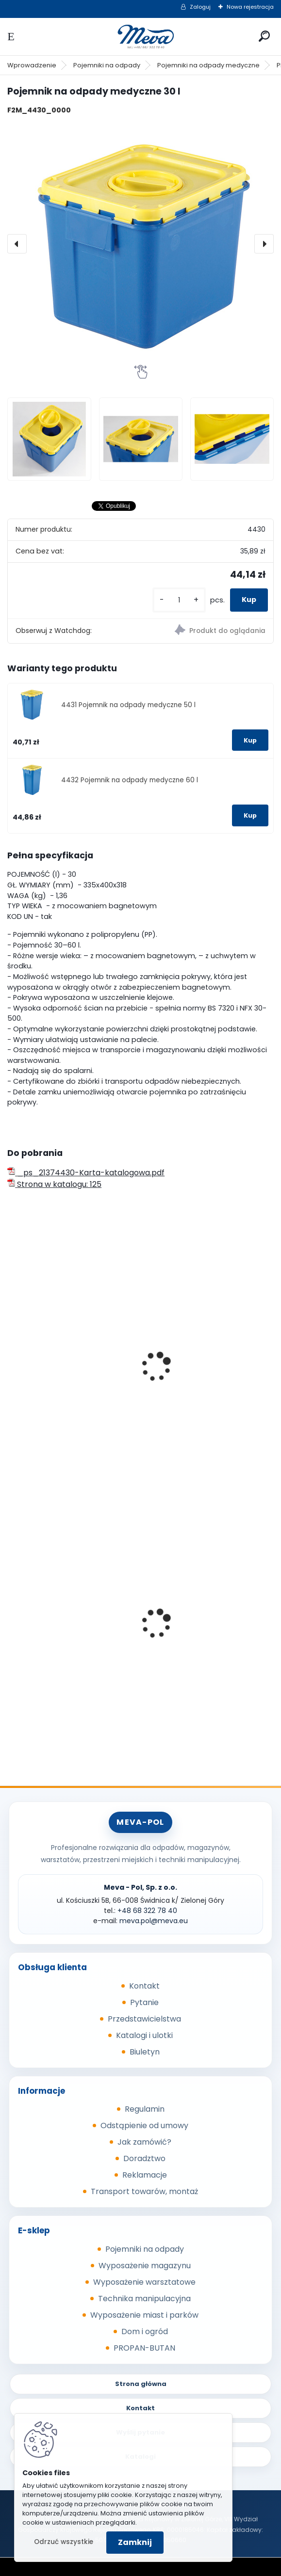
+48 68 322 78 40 (147, 1910)
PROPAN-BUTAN (144, 2348)
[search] (264, 36)
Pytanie (144, 2002)
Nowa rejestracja (250, 7)
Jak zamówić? (144, 2142)
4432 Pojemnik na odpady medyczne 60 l (129, 780)
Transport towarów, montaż (144, 2191)
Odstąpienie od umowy (144, 2125)
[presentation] (17, 243)
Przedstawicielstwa (144, 2018)
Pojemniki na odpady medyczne (208, 65)
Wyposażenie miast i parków (144, 2315)
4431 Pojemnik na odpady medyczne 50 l (128, 705)
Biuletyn (145, 2051)
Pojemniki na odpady (106, 65)
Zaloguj (200, 7)
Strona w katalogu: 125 (54, 1184)
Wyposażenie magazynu (145, 2265)
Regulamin (145, 2109)
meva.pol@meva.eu (153, 1921)
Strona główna (140, 2383)
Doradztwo (144, 2158)
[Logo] (141, 36)
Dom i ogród (144, 2331)
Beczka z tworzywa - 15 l (59, 1376)
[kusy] (179, 600)
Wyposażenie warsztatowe (144, 2282)
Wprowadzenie (31, 65)
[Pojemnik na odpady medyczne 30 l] (140, 244)
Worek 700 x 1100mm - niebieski (55, 1633)
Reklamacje (144, 2175)
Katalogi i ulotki (144, 2035)
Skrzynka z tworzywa (190, 1630)
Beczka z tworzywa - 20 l (197, 1376)
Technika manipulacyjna (144, 2298)
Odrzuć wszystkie (63, 2541)
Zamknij (135, 2542)
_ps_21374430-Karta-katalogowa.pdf (86, 1172)
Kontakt (144, 1985)
